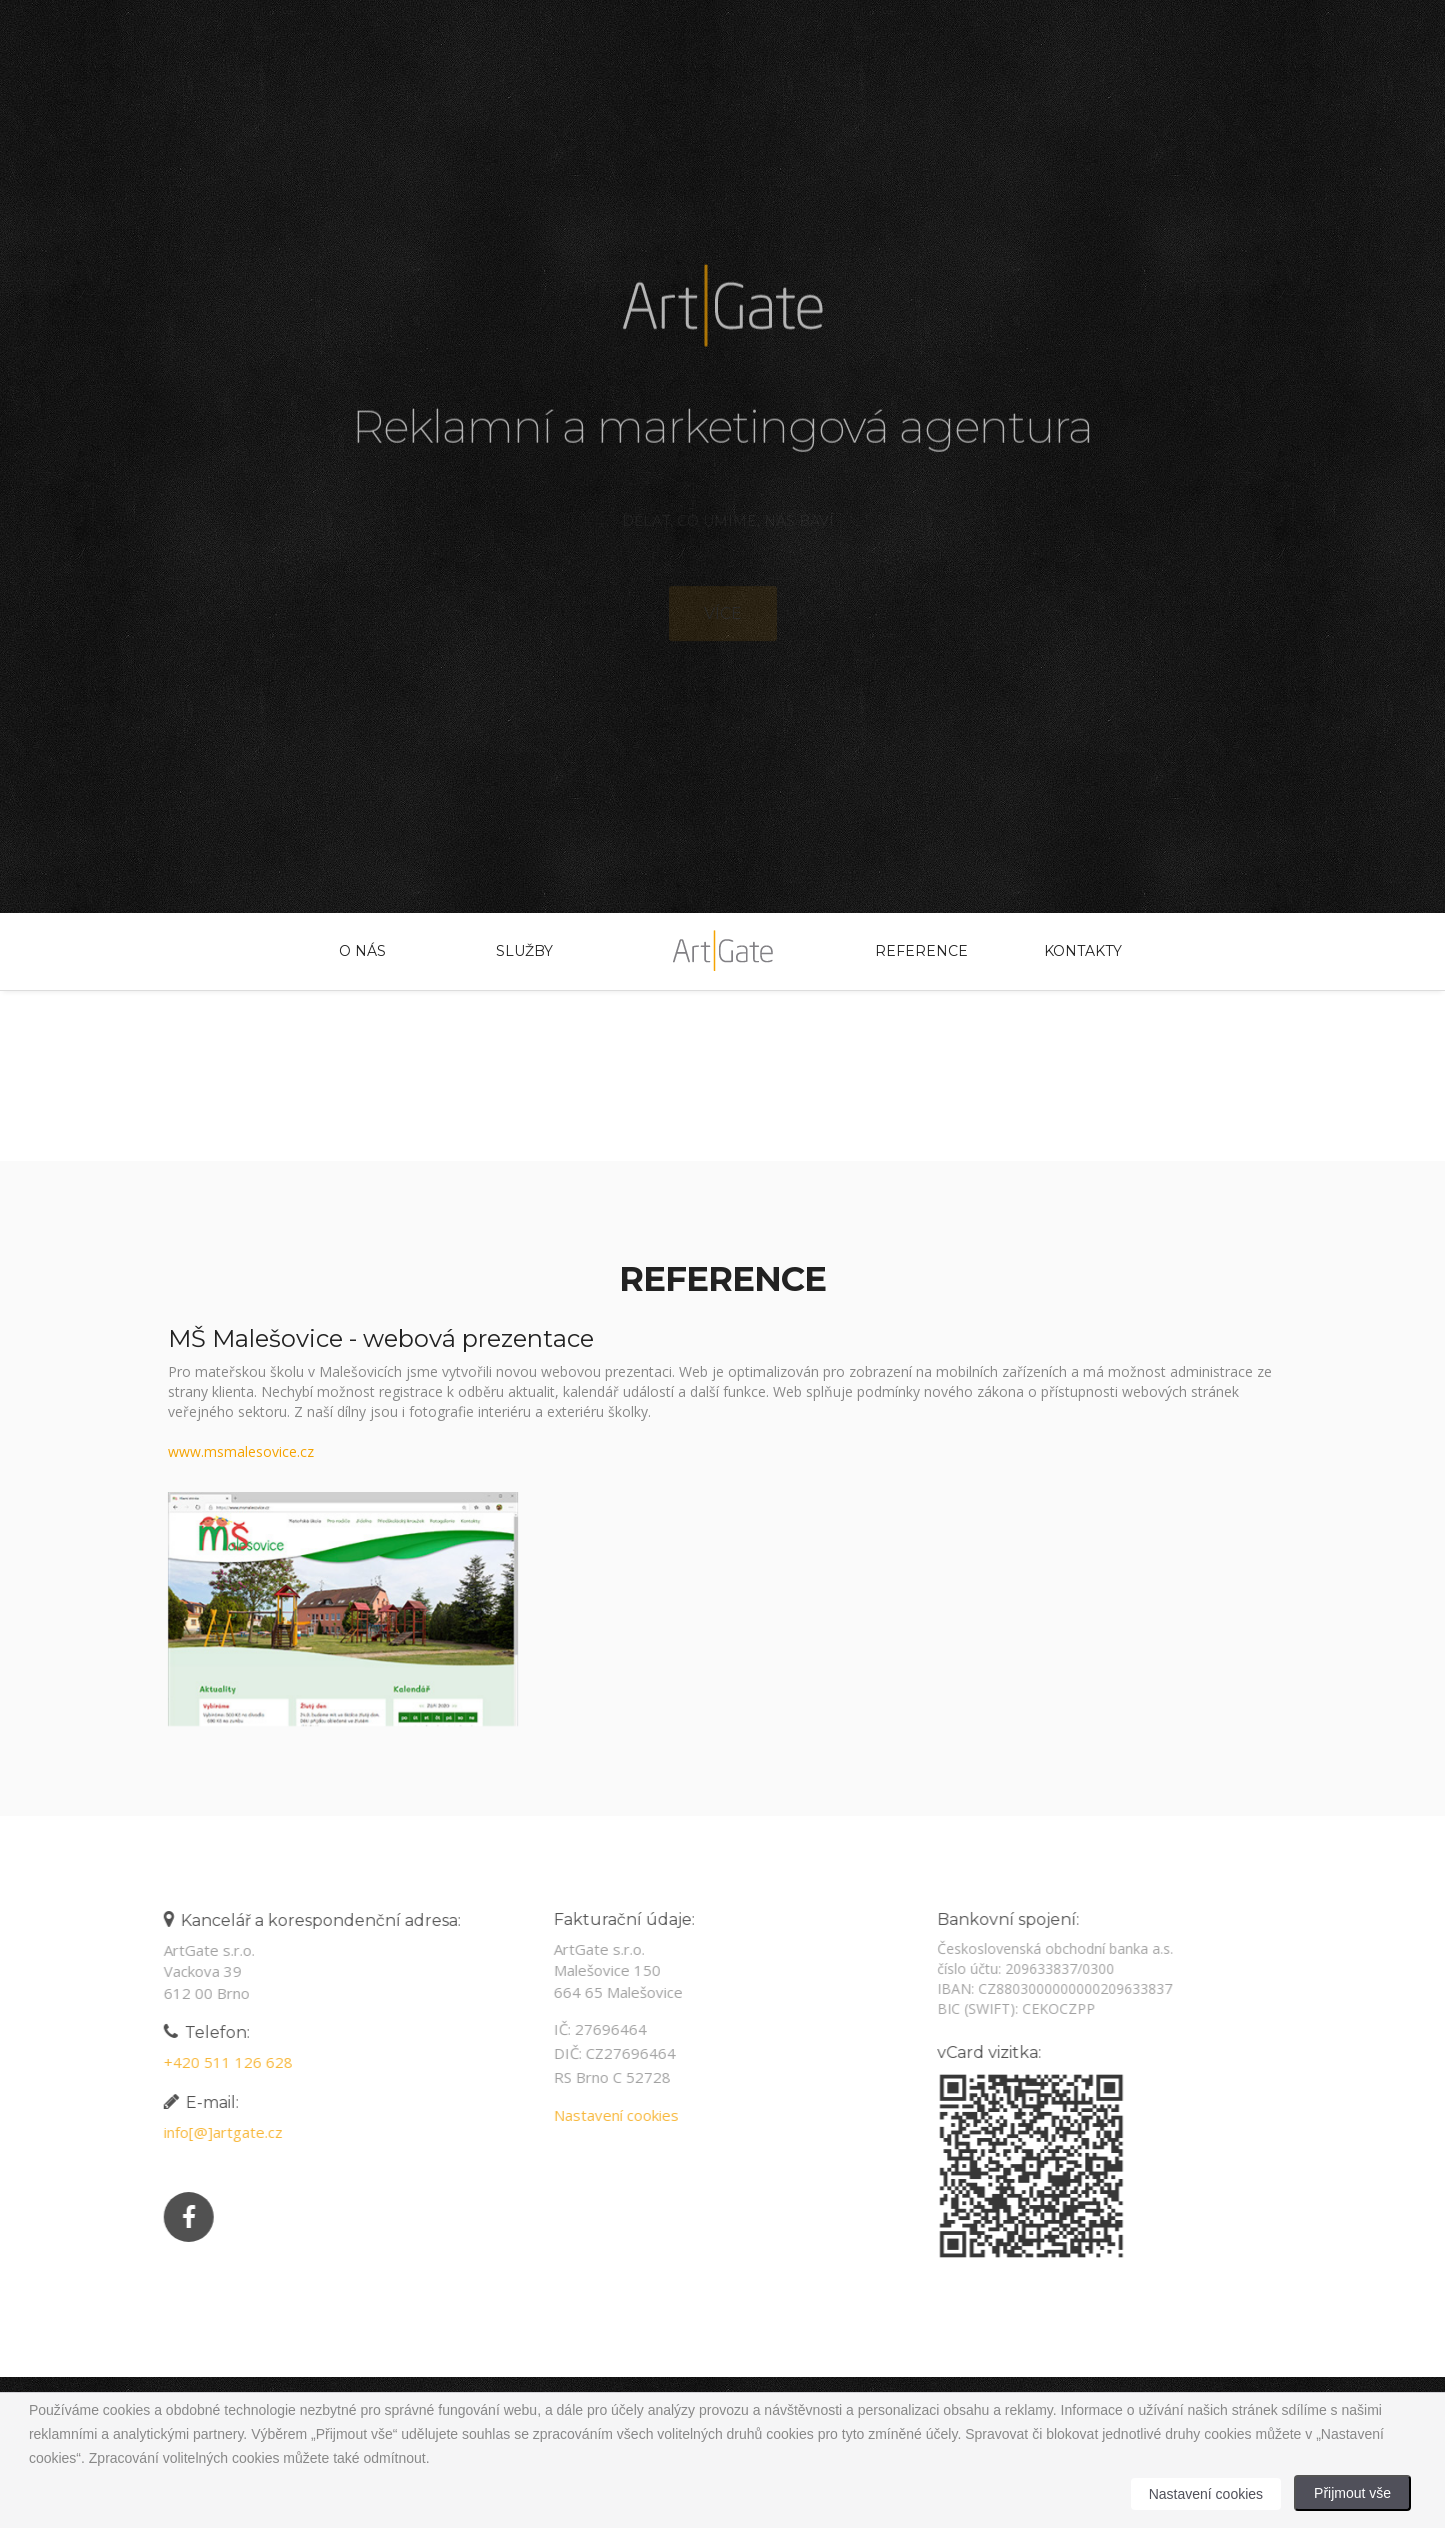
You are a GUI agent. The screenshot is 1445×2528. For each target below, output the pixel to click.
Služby (524, 951)
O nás (362, 951)
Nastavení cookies (609, 2115)
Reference (921, 951)
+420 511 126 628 (221, 2062)
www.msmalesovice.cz (241, 1451)
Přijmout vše (1352, 2493)
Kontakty (1083, 951)
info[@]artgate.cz (216, 2132)
